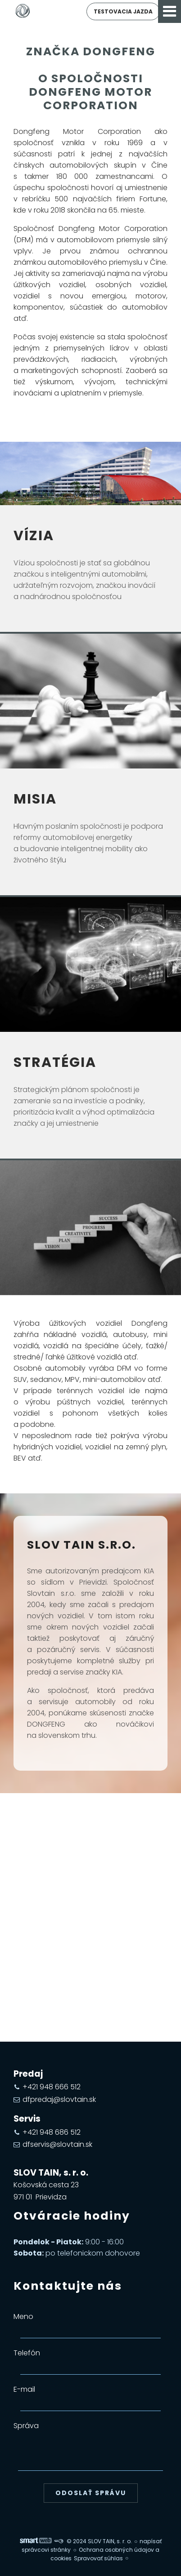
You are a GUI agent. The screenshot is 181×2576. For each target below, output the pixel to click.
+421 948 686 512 (52, 2132)
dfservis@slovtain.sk (57, 2144)
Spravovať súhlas (98, 2558)
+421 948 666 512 (52, 2087)
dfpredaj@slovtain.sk (59, 2099)
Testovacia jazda (123, 11)
